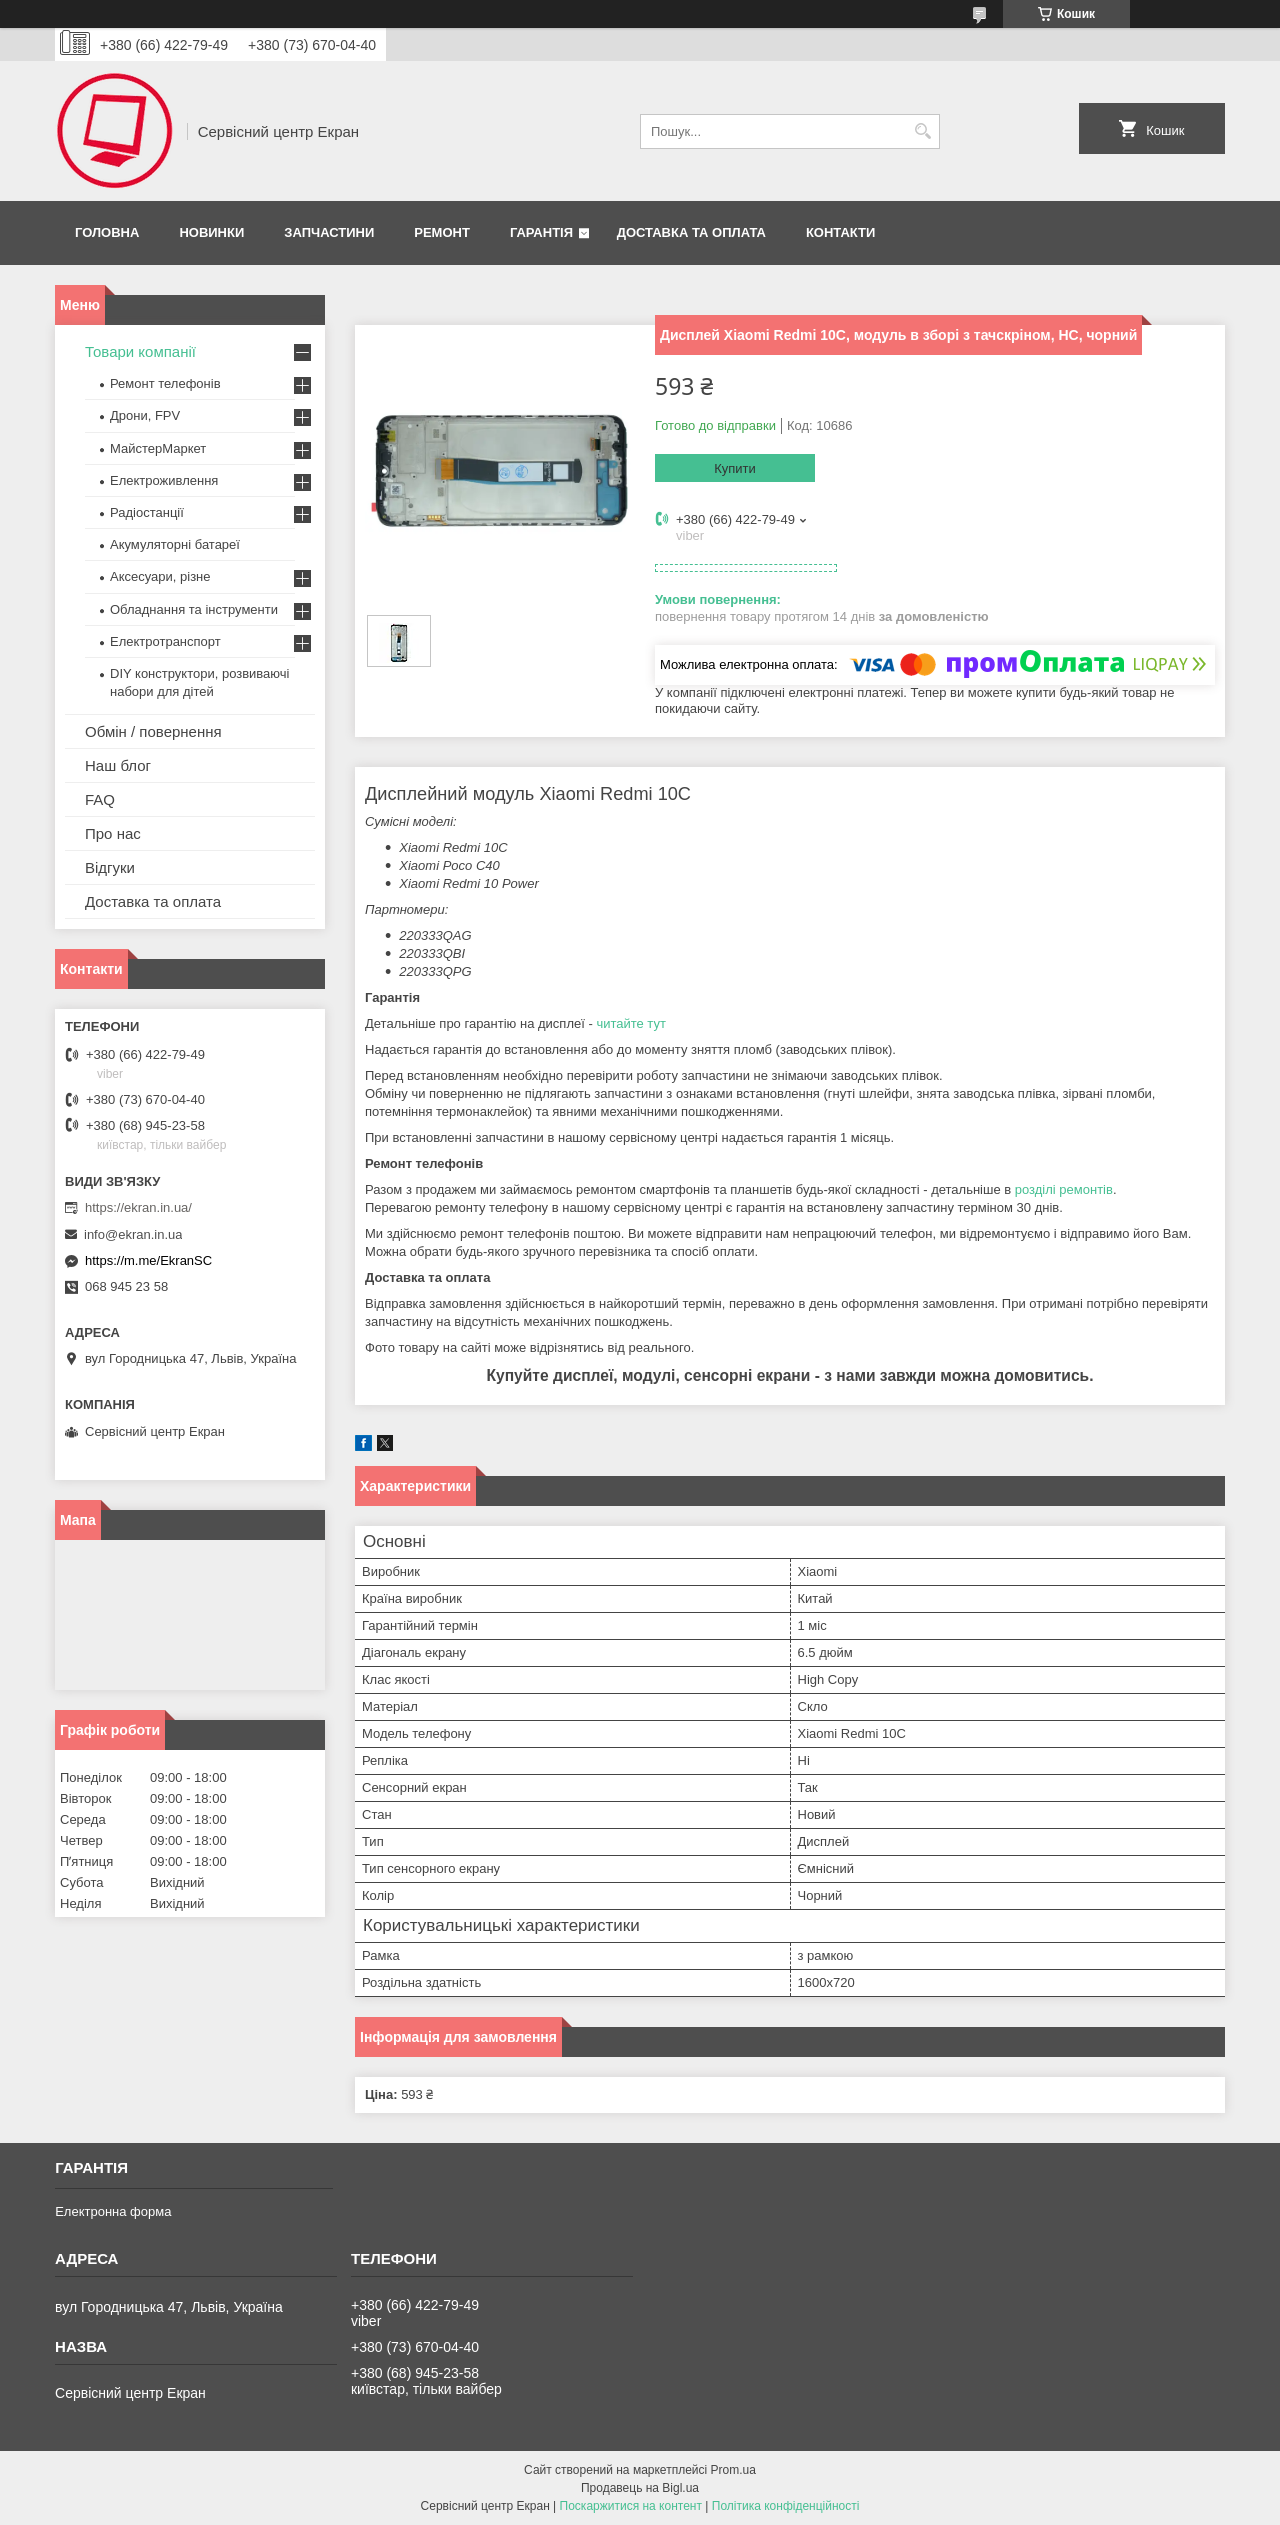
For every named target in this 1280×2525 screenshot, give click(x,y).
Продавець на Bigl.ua (640, 2488)
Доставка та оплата (691, 232)
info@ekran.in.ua (133, 1234)
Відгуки (110, 867)
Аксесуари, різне (160, 576)
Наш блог (118, 765)
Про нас (113, 833)
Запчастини (329, 232)
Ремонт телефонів (165, 383)
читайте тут (631, 1023)
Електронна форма (113, 2211)
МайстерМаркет (158, 448)
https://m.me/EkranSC (148, 1260)
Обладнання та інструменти (194, 609)
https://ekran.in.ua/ (138, 1207)
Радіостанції (147, 512)
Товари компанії (140, 351)
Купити (735, 468)
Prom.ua (733, 2470)
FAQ (100, 799)
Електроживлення (164, 480)
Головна (107, 232)
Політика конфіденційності (786, 2506)
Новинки (211, 232)
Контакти (841, 232)
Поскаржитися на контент (631, 2506)
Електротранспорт (165, 641)
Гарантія (541, 232)
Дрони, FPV (145, 415)
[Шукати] (922, 131)
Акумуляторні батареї (175, 544)
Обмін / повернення (153, 731)
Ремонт (442, 232)
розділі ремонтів (1064, 1189)
